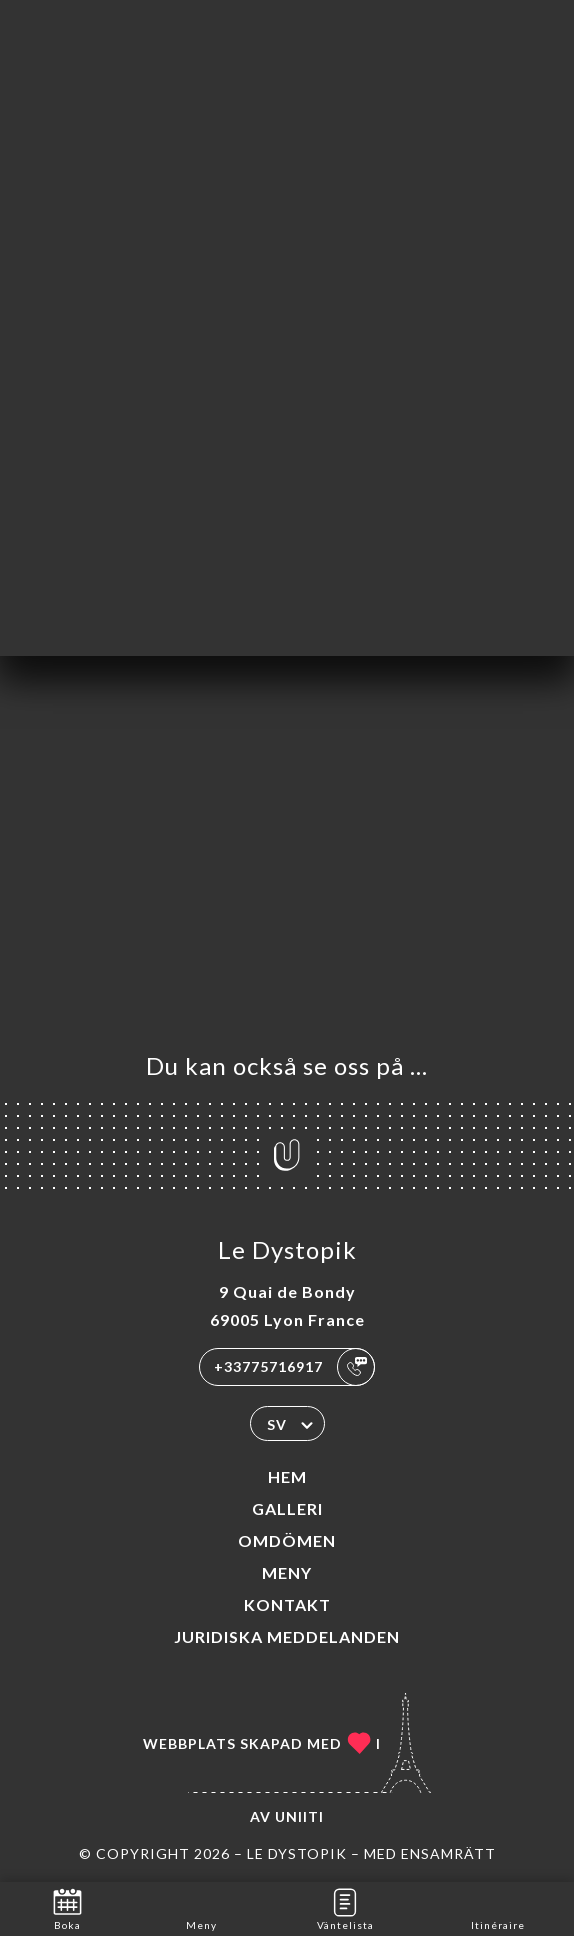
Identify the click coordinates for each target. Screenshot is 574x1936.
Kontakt (287, 1604)
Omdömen (287, 1540)
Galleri (287, 1508)
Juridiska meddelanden (287, 1636)
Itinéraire (498, 1907)
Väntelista (345, 1907)
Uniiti (299, 1816)
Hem (287, 1476)
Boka (67, 1907)
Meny (287, 1572)
